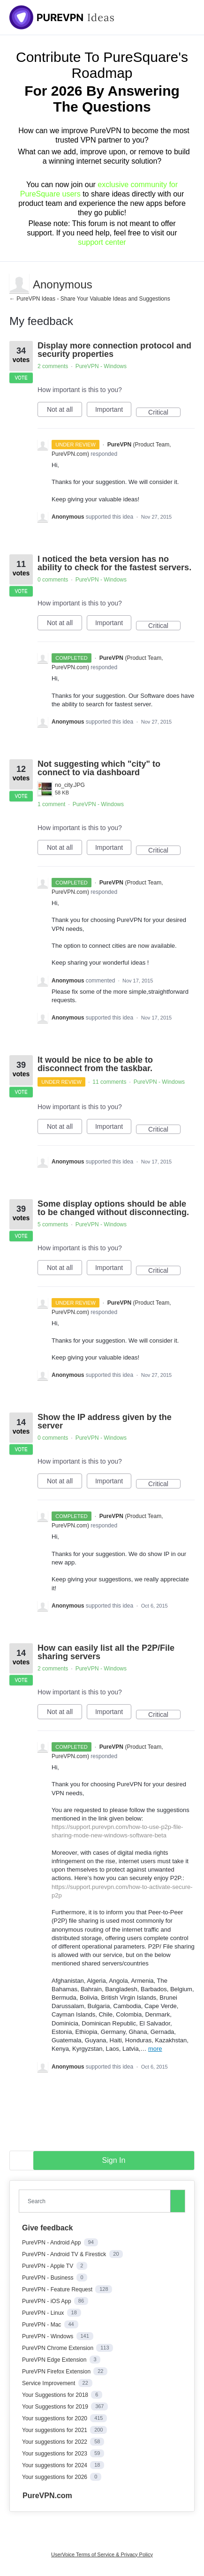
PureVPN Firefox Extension (57, 2371)
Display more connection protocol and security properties (114, 350)
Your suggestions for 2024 (55, 2465)
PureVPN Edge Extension (55, 2360)
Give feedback (47, 2228)
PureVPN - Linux (44, 2313)
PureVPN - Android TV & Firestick (65, 2254)
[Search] (177, 2201)
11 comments (109, 1082)
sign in (114, 2160)
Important (113, 411)
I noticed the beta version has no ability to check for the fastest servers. (114, 563)
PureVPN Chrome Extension (58, 2348)
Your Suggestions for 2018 (56, 2395)
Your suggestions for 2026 (55, 2477)
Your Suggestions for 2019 (56, 2406)
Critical (164, 412)
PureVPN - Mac (42, 2324)
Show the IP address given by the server (105, 1421)
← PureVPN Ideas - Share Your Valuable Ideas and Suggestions (89, 298)
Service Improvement (49, 2383)
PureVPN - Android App (52, 2242)
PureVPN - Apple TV (48, 2266)
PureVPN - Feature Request (58, 2289)
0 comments (53, 579)
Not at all (64, 411)
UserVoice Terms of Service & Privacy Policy (102, 2554)
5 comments (53, 1224)
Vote (21, 377)
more (155, 2049)
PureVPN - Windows (101, 366)
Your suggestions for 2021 (55, 2430)
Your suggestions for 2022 (55, 2442)
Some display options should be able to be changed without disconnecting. (113, 1208)
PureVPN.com (47, 2496)
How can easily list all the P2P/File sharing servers (106, 1652)
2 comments (53, 366)
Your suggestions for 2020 (55, 2418)
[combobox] (96, 2201)
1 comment (51, 804)
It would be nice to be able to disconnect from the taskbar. (95, 1064)
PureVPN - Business (48, 2277)
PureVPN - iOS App (47, 2301)
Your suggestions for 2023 (55, 2453)
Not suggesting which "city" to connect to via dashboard (99, 768)
